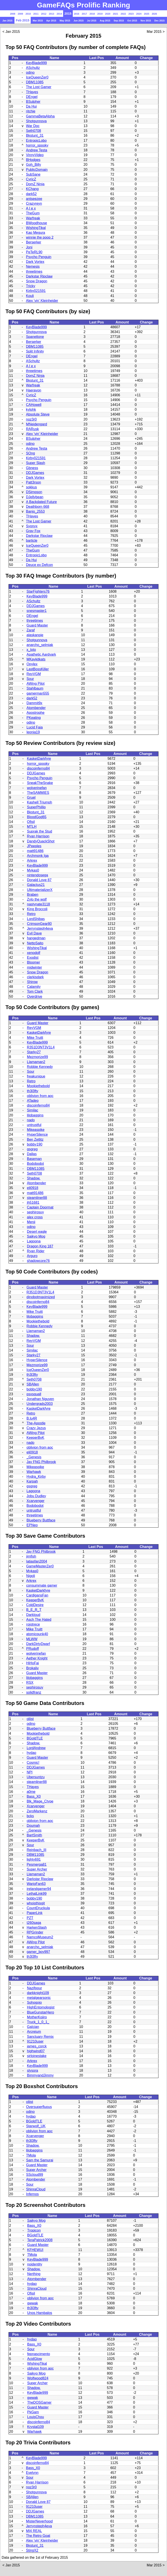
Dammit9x (34, 703)
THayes (32, 92)
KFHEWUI (35, 2250)
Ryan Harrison (38, 836)
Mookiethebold (38, 1086)
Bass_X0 (34, 1796)
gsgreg (32, 1149)
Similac (32, 1110)
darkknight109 (38, 1993)
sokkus (31, 487)
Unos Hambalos (39, 2313)
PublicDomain (37, 169)
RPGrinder (35, 1932)
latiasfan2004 (36, 1561)
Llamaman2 (36, 1062)
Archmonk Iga (38, 856)
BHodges (33, 160)
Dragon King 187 (40, 1246)
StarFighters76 (38, 591)
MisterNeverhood (39, 2521)
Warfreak (33, 218)
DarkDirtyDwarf (38, 1644)
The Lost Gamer (39, 87)
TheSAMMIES (38, 793)
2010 (28, 13)
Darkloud (33, 1615)
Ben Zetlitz (35, 1139)
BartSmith (34, 1835)
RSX (30, 1682)
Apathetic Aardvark (41, 654)
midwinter (34, 967)
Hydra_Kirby (36, 1476)
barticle (31, 540)
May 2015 (65, 20)
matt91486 (35, 851)
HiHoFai (32, 1663)
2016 (76, 13)
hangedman (36, 938)
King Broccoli (37, 909)
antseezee (34, 199)
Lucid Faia (35, 727)
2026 (154, 13)
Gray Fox (33, 531)
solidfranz (33, 1692)
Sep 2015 (119, 20)
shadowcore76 (38, 1261)
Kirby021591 (36, 291)
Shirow (32, 982)
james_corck (37, 2046)
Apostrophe (35, 712)
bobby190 (34, 1144)
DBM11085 (35, 82)
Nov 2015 (145, 20)
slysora (32, 2070)
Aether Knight (37, 1658)
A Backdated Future (41, 502)
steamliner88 (37, 1198)
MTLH (32, 826)
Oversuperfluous (39, 2107)
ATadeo (33, 1100)
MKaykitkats (36, 659)
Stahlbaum (35, 688)
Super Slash (35, 463)
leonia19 (33, 732)
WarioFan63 (36, 1884)
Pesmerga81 (37, 1864)
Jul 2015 (91, 20)
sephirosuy (35, 1212)
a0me (31, 1792)
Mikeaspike (35, 1130)
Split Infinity (35, 351)
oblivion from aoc (40, 1096)
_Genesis (34, 1457)
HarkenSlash (37, 1927)
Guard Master (37, 625)
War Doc (33, 126)
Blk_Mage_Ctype (40, 1801)
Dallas (32, 1154)
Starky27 (34, 1052)
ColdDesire (35, 1605)
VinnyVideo (35, 155)
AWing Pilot (35, 683)
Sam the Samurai (39, 2160)
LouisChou (35, 2417)
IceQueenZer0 (37, 77)
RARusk (32, 429)
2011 (36, 13)
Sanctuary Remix (40, 2036)
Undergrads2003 (40, 1404)
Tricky (30, 286)
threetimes (34, 271)
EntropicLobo (36, 140)
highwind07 (36, 2051)
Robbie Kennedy (40, 1067)
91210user (35, 2041)
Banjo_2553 (35, 511)
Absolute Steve (38, 414)
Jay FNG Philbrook (41, 1462)
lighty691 (34, 1859)
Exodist (32, 957)
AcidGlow (34, 2359)
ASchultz (33, 68)
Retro (31, 914)
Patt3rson (33, 482)
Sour (30, 679)
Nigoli (30, 1576)
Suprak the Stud (39, 831)
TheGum (33, 213)
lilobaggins (35, 1115)
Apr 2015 (51, 20)
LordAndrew (36, 1748)
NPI (30, 1772)
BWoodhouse (36, 223)
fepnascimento (38, 2354)
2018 (92, 13)
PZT (30, 1918)
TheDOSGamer (39, 2402)
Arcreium (34, 2031)
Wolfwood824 (37, 2378)
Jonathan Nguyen (40, 1399)
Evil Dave (34, 933)
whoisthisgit (36, 1903)
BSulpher (33, 101)
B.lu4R (32, 1418)
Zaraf (31, 630)
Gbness (32, 468)
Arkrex (32, 860)
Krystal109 (35, 2427)
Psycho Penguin (39, 257)
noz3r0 (31, 419)
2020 (107, 13)
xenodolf (33, 953)
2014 (59, 13)
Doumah (33, 1825)
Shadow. (33, 1178)
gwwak (32, 2303)
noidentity (34, 2264)
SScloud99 (34, 2174)
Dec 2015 (159, 20)
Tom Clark (35, 991)
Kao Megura (35, 232)
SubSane (33, 174)
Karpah (32, 1481)
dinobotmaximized (41, 1297)
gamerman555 (38, 693)
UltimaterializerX (39, 890)
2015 (67, 13)
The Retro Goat (38, 2536)
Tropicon (34, 2230)
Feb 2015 (22, 20)
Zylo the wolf (37, 899)
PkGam (33, 2412)
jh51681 (33, 1202)
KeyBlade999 (36, 63)
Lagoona (34, 1241)
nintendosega (37, 875)
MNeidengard (36, 424)
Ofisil (31, 822)
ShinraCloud (35, 2189)
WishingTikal (36, 228)
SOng (30, 453)
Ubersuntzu (36, 1777)
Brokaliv (32, 1668)
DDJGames (35, 473)
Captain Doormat (40, 1207)
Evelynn (32, 2473)
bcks (30, 1816)
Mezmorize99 (37, 1057)
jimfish (31, 1556)
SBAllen (33, 1384)
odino (30, 72)
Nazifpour (34, 1988)
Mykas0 (33, 870)
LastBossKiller (38, 669)
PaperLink (35, 1913)
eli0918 (32, 1188)
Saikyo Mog (36, 1236)
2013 (51, 13)
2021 (115, 13)
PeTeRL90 (34, 252)
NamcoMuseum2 (40, 1937)
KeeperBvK (35, 1437)
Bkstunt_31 (35, 135)
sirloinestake (36, 2056)
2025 (146, 13)
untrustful (34, 1125)
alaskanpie (35, 635)
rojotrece (33, 1624)
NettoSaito (35, 943)
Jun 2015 (78, 20)
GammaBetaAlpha (40, 116)
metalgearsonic (39, 1998)
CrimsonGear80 (39, 924)
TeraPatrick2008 (40, 2240)
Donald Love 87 (39, 880)
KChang (32, 189)
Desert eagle (37, 1231)
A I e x (31, 208)
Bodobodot (35, 1163)
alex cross (35, 1217)
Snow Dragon (36, 281)
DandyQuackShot (40, 841)
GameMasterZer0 (40, 1566)
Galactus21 (36, 885)
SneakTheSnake (40, 783)
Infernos (32, 2194)
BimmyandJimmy (40, 2075)
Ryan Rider (35, 1251)
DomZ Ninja (35, 184)
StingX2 (32, 2550)
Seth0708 (33, 131)
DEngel (31, 97)
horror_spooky (37, 145)
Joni (29, 247)
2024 (138, 13)
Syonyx (31, 526)
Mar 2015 (38, 20)
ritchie (31, 111)
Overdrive (34, 996)
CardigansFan (37, 1595)
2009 (20, 13)
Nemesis (33, 266)
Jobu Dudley (36, 1496)
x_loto (31, 649)
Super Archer (37, 1869)
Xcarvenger (35, 1501)
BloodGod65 (36, 817)
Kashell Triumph (39, 802)
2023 (131, 13)
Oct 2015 (132, 20)
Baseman (34, 1159)
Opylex (32, 664)
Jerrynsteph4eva (40, 928)
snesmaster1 (37, 611)
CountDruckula (38, 1908)
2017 (84, 13)
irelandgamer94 (39, 1889)
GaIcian (33, 2027)
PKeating (34, 718)
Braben (32, 894)
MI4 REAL (34, 2531)
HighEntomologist (40, 2007)
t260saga (34, 1923)
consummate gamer (41, 1585)
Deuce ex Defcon (39, 565)
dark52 (31, 194)
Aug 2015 (105, 20)
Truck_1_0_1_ (38, 2022)
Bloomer (33, 962)
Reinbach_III (36, 1850)
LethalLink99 (37, 1893)
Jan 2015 (7, 20)
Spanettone (35, 337)
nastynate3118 (38, 904)
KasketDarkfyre (39, 758)
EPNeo (32, 1525)
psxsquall (34, 1394)
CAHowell (33, 405)
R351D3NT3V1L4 (41, 1047)
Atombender (36, 708)
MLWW (31, 1639)
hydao (31, 1753)
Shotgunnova (36, 121)
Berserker (33, 242)
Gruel (31, 797)
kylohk (31, 409)
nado (31, 1120)
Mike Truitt (35, 1037)
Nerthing (33, 2274)
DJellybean (34, 497)
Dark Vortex (35, 262)
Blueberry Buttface (41, 1520)
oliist (30, 1719)
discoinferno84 (38, 768)
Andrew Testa (36, 150)
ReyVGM (34, 674)
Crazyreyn (34, 203)
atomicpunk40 (37, 1634)
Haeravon (33, 390)
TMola (31, 2155)
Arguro (32, 1256)
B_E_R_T (33, 1610)
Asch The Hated (38, 1619)
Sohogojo (34, 2002)
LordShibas (36, 919)
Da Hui (31, 106)
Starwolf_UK (36, 2126)
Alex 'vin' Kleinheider (42, 300)
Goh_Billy (33, 164)
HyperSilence (37, 1134)
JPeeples (34, 846)
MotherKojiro (37, 2017)
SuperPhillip (36, 807)
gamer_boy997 (38, 1952)
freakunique (36, 1076)
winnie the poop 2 (39, 237)
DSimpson (34, 492)
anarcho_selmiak (40, 645)
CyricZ (31, 179)
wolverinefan (37, 788)
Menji (31, 1222)
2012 (43, 13)
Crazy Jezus (36, 1428)
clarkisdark (35, 977)
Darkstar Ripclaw (39, 276)
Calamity (34, 986)
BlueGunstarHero (40, 2012)
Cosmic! (33, 1762)
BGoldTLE (35, 1738)
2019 (100, 13)
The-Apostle (36, 1423)
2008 (12, 13)
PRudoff (32, 1648)
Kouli (30, 296)
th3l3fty (32, 1091)
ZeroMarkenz (37, 1811)
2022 (123, 13)
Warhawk (34, 1472)
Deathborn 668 (37, 506)
